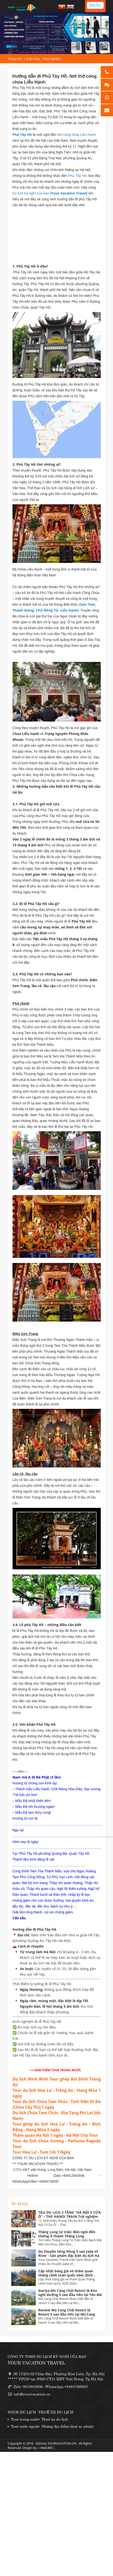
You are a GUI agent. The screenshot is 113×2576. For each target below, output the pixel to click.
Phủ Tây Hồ (77, 176)
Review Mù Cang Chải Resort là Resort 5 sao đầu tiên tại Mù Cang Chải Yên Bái (66, 2314)
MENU (95, 5)
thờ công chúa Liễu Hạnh (76, 135)
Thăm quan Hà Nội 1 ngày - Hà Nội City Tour (55, 2135)
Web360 (46, 2448)
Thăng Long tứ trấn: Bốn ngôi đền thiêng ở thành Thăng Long (66, 2234)
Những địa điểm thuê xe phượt (67, 2425)
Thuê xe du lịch (54, 2418)
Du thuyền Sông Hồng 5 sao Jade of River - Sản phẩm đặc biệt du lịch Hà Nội (68, 2255)
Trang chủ (15, 59)
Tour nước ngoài (24, 2425)
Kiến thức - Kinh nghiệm (43, 59)
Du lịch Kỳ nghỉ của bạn (31, 193)
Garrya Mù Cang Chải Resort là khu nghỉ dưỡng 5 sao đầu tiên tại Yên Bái (70, 2292)
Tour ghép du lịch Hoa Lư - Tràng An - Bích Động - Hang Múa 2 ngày (57, 2126)
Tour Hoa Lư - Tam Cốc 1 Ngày (41, 2152)
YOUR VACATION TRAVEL (36, 2362)
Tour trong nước (24, 2418)
